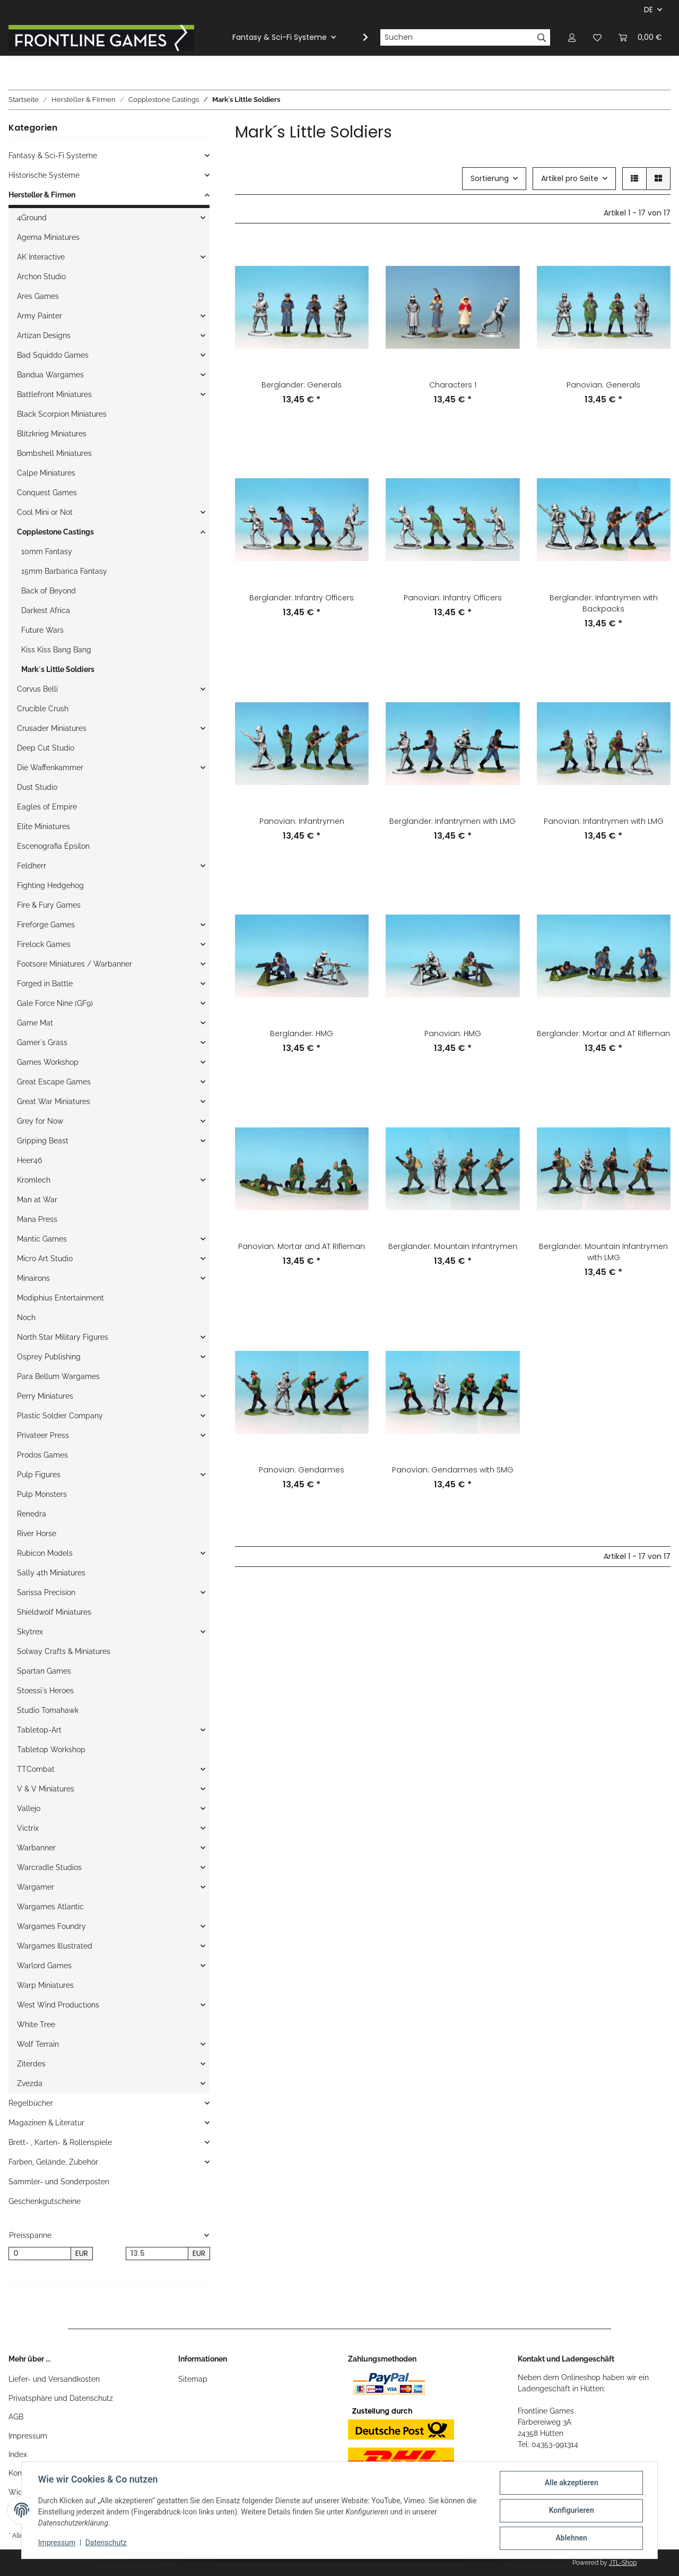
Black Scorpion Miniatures (62, 414)
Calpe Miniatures (46, 473)
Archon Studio (41, 276)
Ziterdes (31, 2064)
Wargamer (35, 1887)
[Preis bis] (157, 2254)
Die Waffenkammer (50, 767)
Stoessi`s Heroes (45, 1690)
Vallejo (28, 1808)
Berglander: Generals (302, 385)
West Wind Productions (58, 2005)
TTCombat (36, 1769)
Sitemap (192, 2379)
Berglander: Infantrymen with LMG (452, 821)
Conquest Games (47, 492)
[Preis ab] (39, 2254)
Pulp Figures (38, 1474)
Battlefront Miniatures (54, 394)
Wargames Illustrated (54, 1946)
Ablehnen (570, 2538)
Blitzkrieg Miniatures (51, 433)
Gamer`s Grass (42, 1042)
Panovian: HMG (452, 1033)
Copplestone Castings (55, 532)
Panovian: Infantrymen (301, 821)
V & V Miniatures (45, 1789)
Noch (26, 1317)
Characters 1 (452, 385)
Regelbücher (30, 2103)
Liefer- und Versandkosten (54, 2379)
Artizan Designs (44, 335)
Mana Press (37, 1219)
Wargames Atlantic (50, 1906)
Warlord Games (44, 1965)
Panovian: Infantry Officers (453, 597)
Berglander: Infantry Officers (301, 597)
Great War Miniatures (53, 1101)
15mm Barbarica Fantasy (64, 571)
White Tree (36, 2024)
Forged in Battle (45, 983)
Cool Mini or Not (45, 512)
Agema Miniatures (48, 237)
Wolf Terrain (38, 2044)
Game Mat (35, 1023)
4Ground (32, 217)
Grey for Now (40, 1121)
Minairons (33, 1278)
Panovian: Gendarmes (301, 1469)
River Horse (36, 1533)
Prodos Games (42, 1455)
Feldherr (31, 865)
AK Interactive (41, 257)
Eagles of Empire (47, 807)
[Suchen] (457, 38)
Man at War (37, 1199)
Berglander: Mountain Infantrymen (452, 1246)
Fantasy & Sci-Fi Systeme (52, 155)
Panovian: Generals (603, 385)
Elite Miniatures (43, 826)
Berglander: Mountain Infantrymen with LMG (603, 1252)
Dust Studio (37, 787)
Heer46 (29, 1160)
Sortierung (490, 178)
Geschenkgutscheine (44, 2201)
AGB (15, 2417)
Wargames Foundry (51, 1926)
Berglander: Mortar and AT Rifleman (603, 1033)
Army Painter (39, 316)
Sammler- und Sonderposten (58, 2181)
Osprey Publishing (49, 1356)
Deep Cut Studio (45, 748)
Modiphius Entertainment (60, 1298)
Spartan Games (44, 1671)
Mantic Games (42, 1239)
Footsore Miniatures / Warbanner (74, 964)
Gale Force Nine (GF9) (55, 1003)
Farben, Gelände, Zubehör (53, 2162)
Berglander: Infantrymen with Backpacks (604, 603)
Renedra (31, 1514)
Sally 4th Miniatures (51, 1573)
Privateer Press (43, 1435)
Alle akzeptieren (570, 2483)
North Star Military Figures (62, 1337)
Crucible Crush (42, 708)
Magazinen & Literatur (46, 2122)
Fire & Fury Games (49, 905)
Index (17, 2454)
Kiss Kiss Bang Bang (56, 649)
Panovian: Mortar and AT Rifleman (301, 1246)
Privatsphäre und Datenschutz (60, 2398)
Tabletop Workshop (51, 1749)
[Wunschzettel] (597, 37)
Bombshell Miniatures (54, 453)
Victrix (28, 1828)
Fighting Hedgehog (50, 885)
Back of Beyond (48, 591)
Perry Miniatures (45, 1396)
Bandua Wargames (50, 375)
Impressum (27, 2436)
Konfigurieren (570, 2510)
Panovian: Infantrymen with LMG (604, 821)
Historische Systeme (44, 175)
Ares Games (38, 296)
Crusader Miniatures (51, 728)
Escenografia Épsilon (53, 846)
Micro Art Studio (45, 1258)
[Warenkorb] (640, 37)
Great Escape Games (54, 1082)
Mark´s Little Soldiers (57, 669)
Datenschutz (106, 2543)
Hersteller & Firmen (41, 195)
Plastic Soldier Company (60, 1415)
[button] (572, 37)
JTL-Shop (623, 2562)
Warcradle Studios (49, 1867)
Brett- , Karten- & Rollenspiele (60, 2142)
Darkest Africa (45, 610)
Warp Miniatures (45, 1985)
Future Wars (42, 630)
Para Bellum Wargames (58, 1376)
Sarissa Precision (46, 1592)
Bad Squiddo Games (53, 355)
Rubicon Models (45, 1553)
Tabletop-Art (39, 1730)
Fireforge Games (46, 924)
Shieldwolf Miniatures (54, 1612)
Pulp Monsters (42, 1494)
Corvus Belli (37, 689)
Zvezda (29, 2083)
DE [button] (648, 9)
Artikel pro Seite (569, 178)
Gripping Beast (42, 1140)
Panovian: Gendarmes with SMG (452, 1469)
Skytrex (30, 1631)
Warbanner (36, 1847)
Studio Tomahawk (48, 1710)
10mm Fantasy (46, 551)
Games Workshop (48, 1062)
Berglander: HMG (301, 1033)
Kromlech (33, 1180)
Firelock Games (44, 944)
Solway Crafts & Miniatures (63, 1651)
